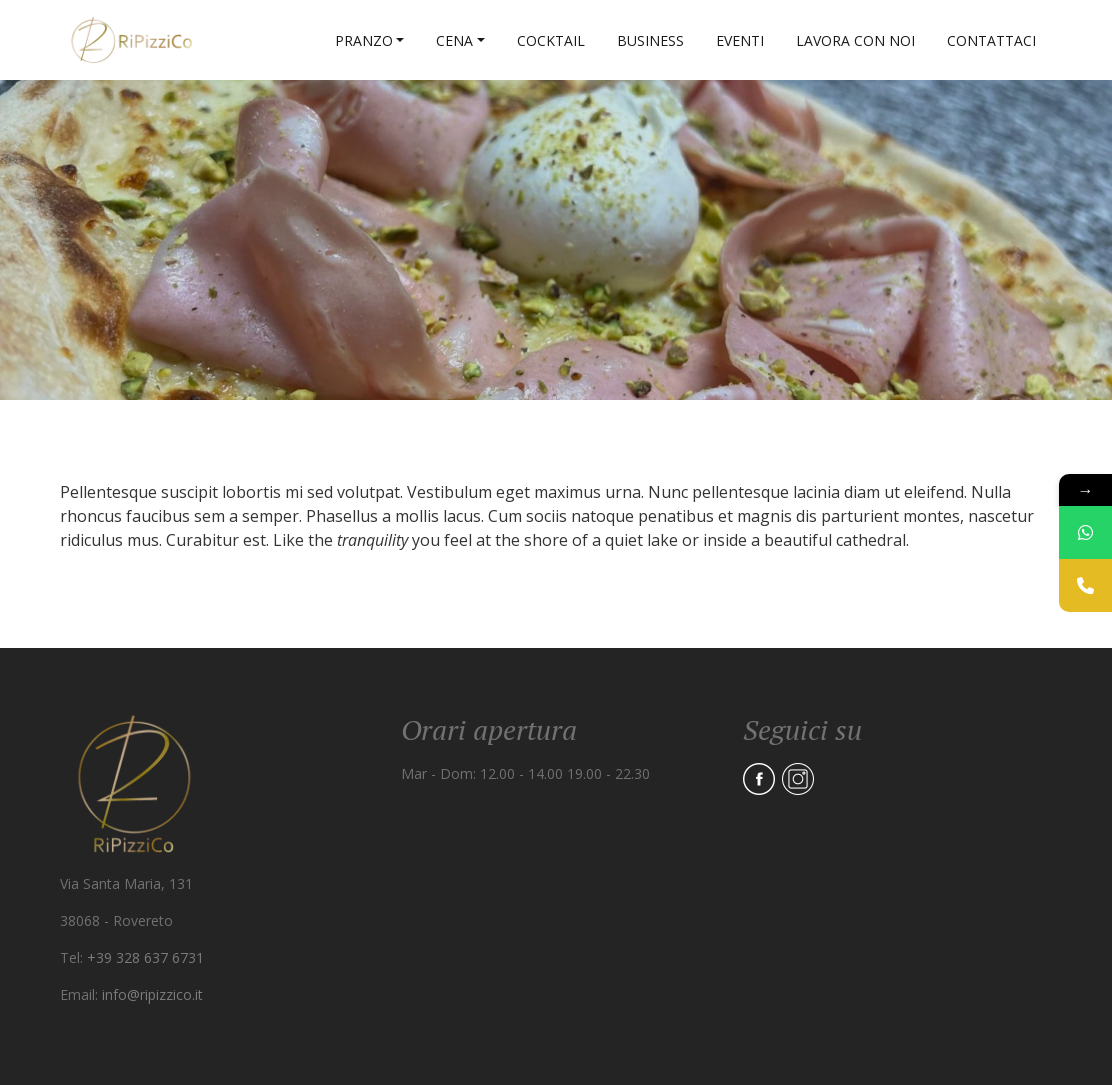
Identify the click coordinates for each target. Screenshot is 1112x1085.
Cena (454, 40)
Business (650, 40)
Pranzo (364, 40)
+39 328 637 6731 (145, 957)
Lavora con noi (855, 40)
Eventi (740, 40)
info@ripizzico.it (152, 994)
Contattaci (991, 40)
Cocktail (551, 40)
